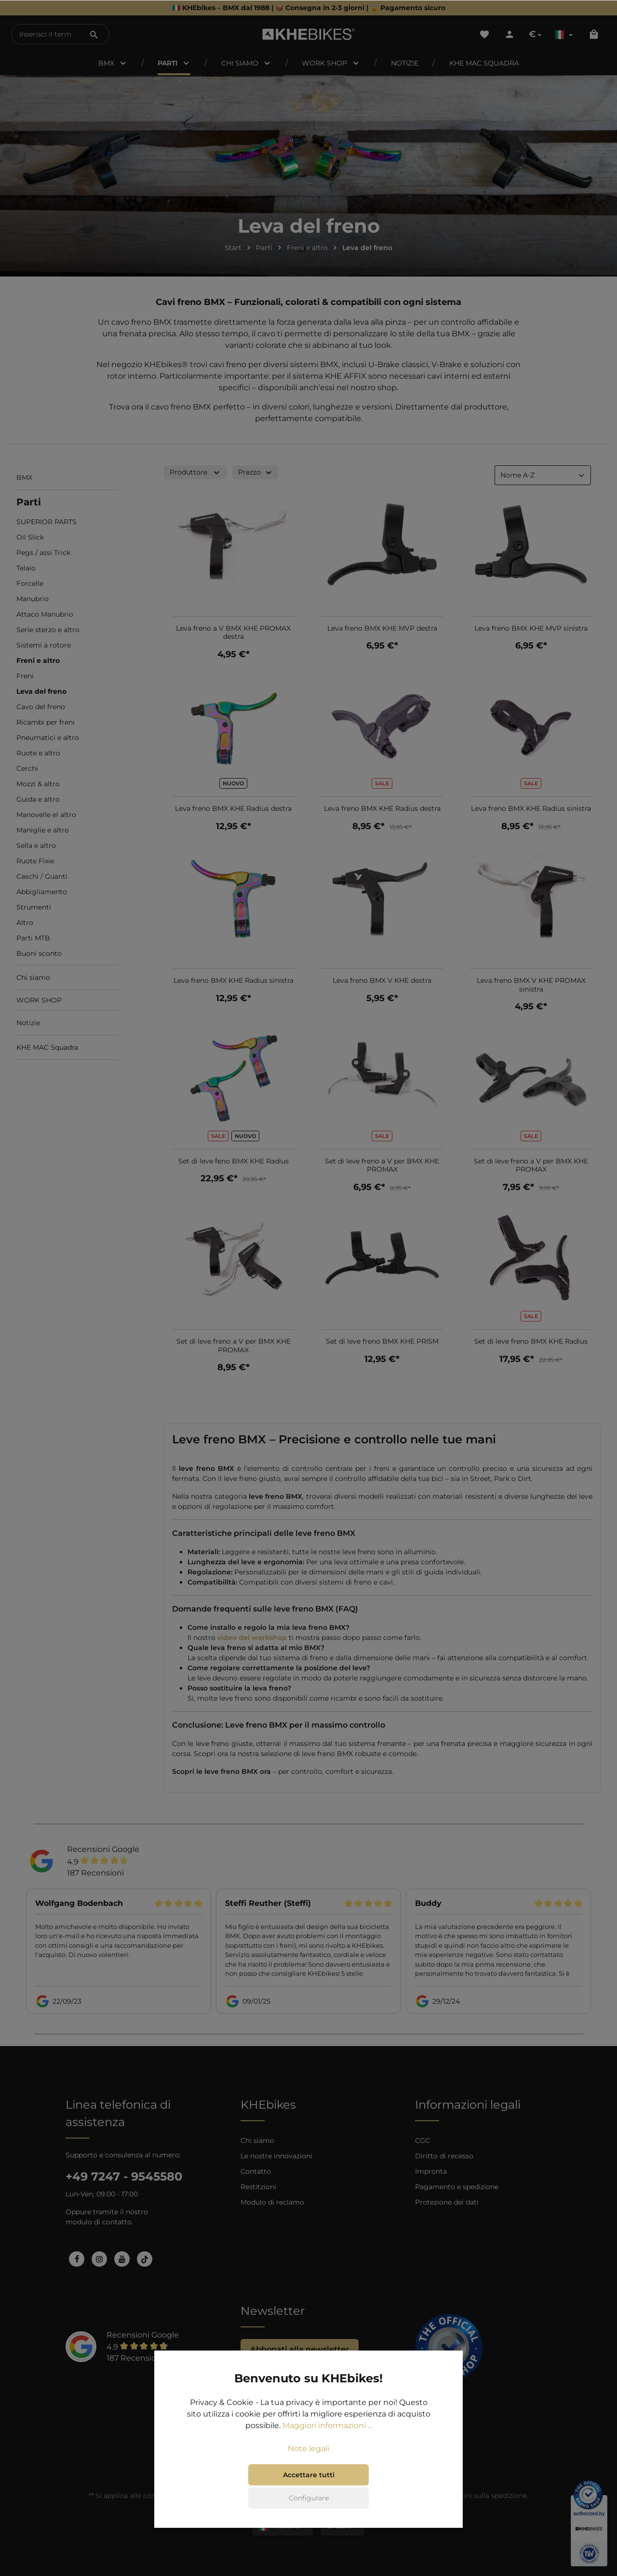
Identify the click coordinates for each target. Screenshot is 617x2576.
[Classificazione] (543, 475)
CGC (422, 2140)
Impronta (431, 2171)
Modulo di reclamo (272, 2202)
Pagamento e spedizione (456, 2186)
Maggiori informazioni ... (327, 2425)
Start (233, 247)
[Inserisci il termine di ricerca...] (46, 34)
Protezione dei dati (447, 2202)
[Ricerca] (94, 34)
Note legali (308, 2448)
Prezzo (255, 472)
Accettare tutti (309, 2474)
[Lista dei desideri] (484, 34)
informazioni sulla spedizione (478, 2495)
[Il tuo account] (509, 34)
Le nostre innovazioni (276, 2156)
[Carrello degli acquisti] (593, 34)
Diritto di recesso (444, 2156)
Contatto (256, 2171)
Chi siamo (257, 2140)
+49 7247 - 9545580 (124, 2176)
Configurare (309, 2498)
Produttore (195, 472)
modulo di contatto (99, 2222)
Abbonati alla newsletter (299, 2349)
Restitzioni (258, 2186)
